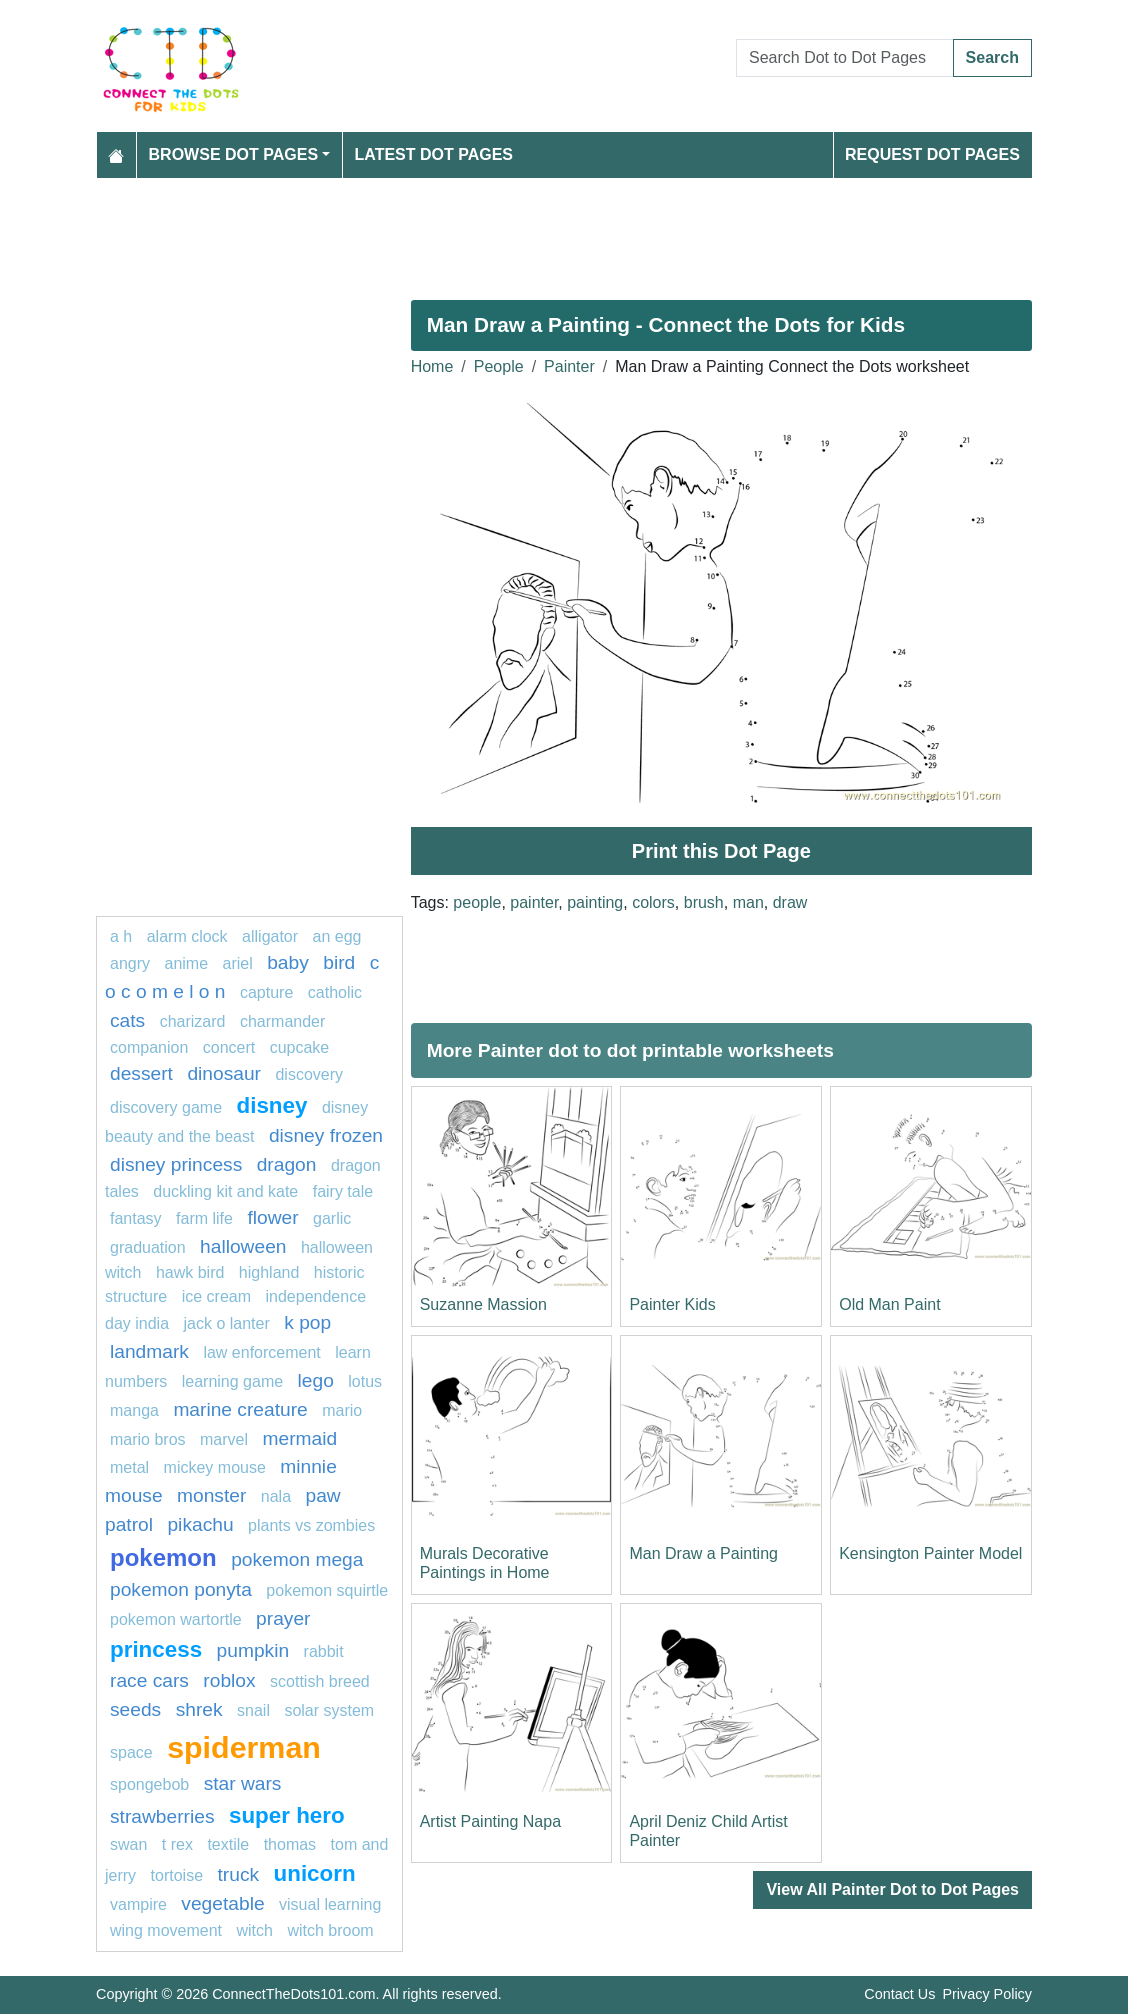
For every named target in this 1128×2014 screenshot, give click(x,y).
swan (128, 1844)
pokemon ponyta (181, 1589)
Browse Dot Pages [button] (234, 154)
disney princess (176, 1164)
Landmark (149, 1351)
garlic (332, 1218)
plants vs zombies (311, 1525)
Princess (156, 1649)
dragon (287, 1164)
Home (432, 366)
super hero (287, 1815)
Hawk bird (190, 1272)
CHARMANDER (282, 1021)
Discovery (309, 1074)
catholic (335, 992)
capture (266, 992)
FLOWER (272, 1217)
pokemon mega (297, 1559)
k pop (307, 1322)
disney (272, 1105)
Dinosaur (224, 1073)
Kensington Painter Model (930, 1553)
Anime (186, 963)
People (499, 366)
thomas (290, 1844)
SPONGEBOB (149, 1784)
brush (704, 902)
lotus (365, 1381)
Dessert (141, 1073)
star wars (243, 1783)
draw (790, 902)
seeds (135, 1709)
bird (339, 962)
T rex (177, 1844)
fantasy (136, 1218)
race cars (149, 1680)
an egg (337, 936)
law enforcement (261, 1352)
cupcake (300, 1047)
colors (653, 902)
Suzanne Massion (483, 1304)
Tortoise (177, 1875)
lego (316, 1380)
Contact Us (899, 1994)
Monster (211, 1495)
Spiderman (244, 1747)
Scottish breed (320, 1681)
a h (121, 936)
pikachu (200, 1524)
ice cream (216, 1296)
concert (229, 1047)
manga (134, 1410)
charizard (193, 1021)
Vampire (138, 1904)
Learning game (232, 1381)
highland (269, 1272)
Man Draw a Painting (703, 1553)
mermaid (300, 1438)
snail (253, 1710)
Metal (129, 1467)
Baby (288, 962)
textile (228, 1844)
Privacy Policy (987, 1994)
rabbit (324, 1651)
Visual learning (330, 1904)
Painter (569, 366)
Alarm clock (187, 936)
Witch (255, 1930)
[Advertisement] (564, 231)
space (131, 1752)
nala (276, 1496)
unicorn (315, 1873)
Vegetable (222, 1903)
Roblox (229, 1680)
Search (992, 57)
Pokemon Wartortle (176, 1619)
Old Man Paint (889, 1304)
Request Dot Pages (932, 154)
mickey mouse (215, 1467)
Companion (149, 1047)
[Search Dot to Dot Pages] (845, 58)
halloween (243, 1246)
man (748, 902)
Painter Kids (672, 1304)
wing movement (166, 1930)
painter (534, 902)
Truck (238, 1874)
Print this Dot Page (721, 851)
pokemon (163, 1557)
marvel (224, 1439)
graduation (148, 1247)
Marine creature (240, 1409)
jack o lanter (227, 1323)
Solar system (329, 1710)
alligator (270, 936)
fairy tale (343, 1191)
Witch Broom (330, 1930)
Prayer (283, 1618)
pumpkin (253, 1650)
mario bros (148, 1439)
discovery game (166, 1107)
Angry (130, 963)
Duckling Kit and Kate (225, 1191)
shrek (199, 1709)
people (477, 902)
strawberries (162, 1816)
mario (342, 1410)
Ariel (238, 963)
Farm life (204, 1218)
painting (595, 902)
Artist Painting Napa (490, 1821)
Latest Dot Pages (434, 154)
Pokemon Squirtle (327, 1590)
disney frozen (326, 1135)
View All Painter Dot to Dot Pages (892, 1889)
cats (127, 1020)
